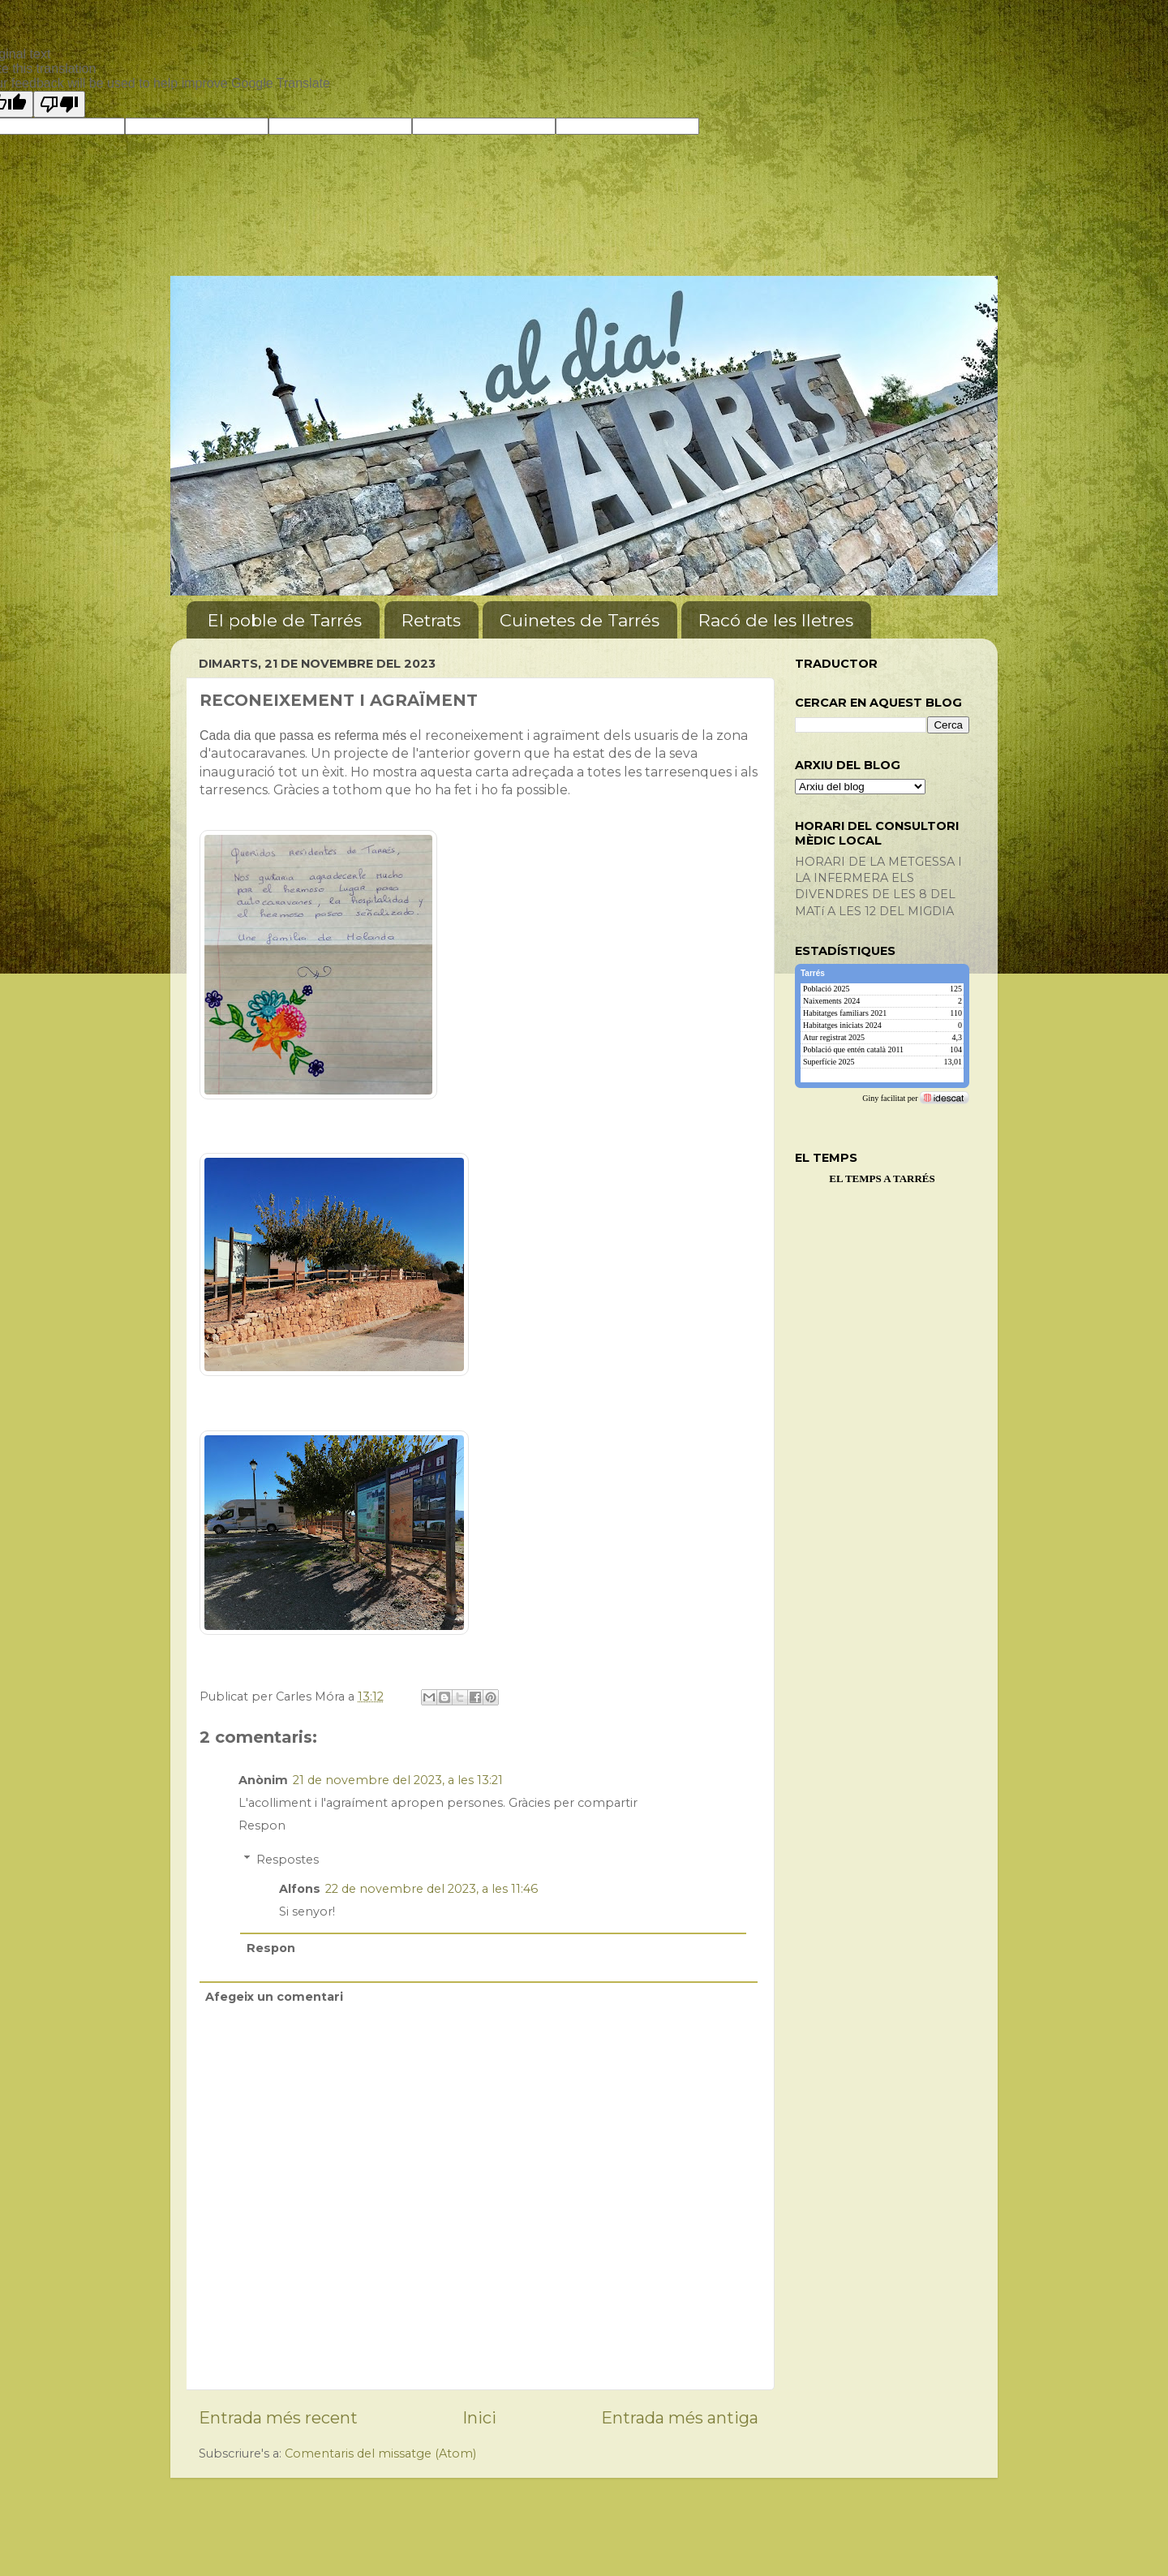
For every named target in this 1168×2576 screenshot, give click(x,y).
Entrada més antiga (679, 2417)
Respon (262, 1825)
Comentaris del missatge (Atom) (380, 2453)
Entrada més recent (278, 2417)
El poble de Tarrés (285, 620)
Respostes (287, 1859)
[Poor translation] (59, 104)
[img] (882, 1035)
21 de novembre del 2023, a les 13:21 (398, 1780)
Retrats (431, 620)
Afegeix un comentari (274, 1996)
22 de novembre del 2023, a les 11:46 (431, 1888)
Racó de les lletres (775, 620)
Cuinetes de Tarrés (579, 620)
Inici (479, 2417)
